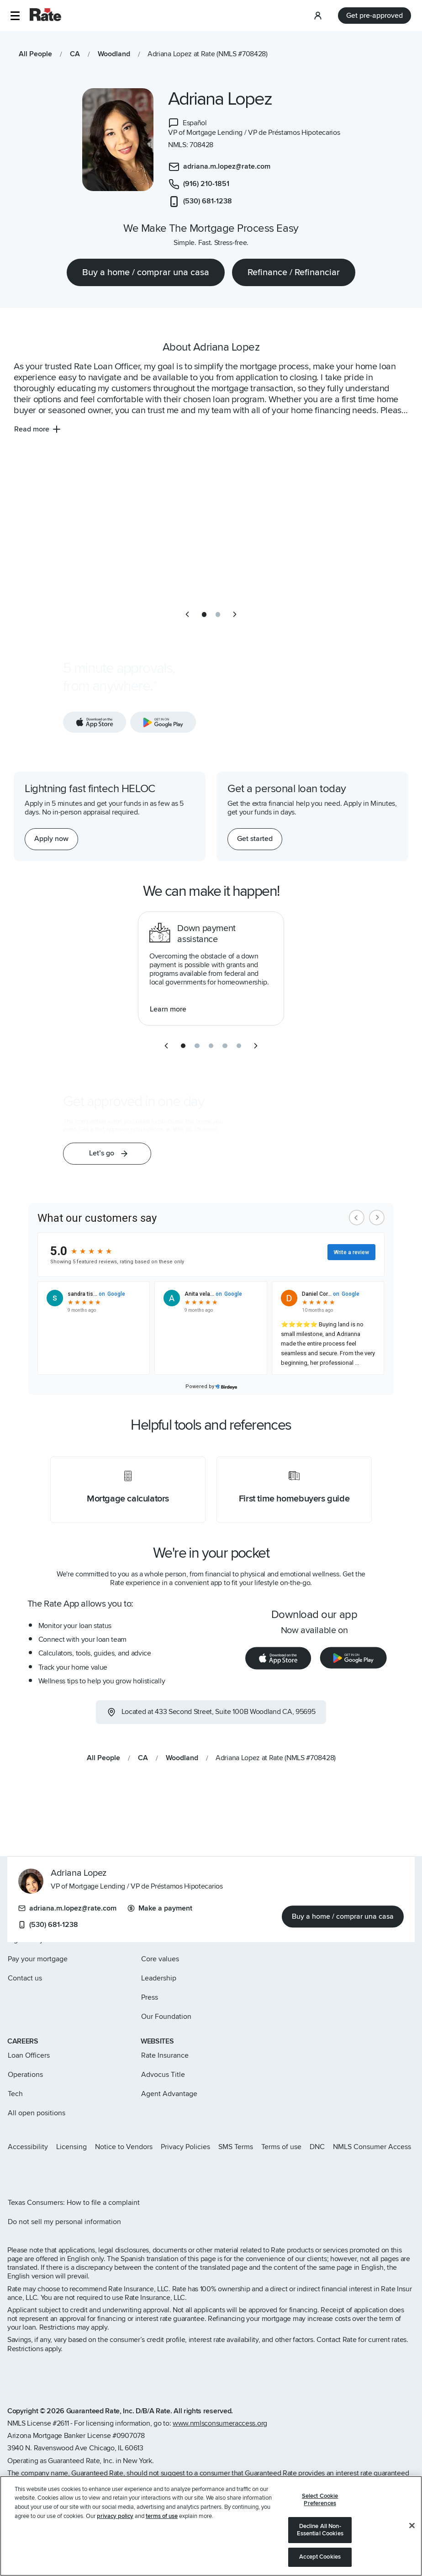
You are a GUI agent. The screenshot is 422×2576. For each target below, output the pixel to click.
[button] (15, 16)
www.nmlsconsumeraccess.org (220, 2423)
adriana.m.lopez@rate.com (67, 1908)
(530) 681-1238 (48, 1925)
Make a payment (159, 1908)
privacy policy (115, 2516)
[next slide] (235, 614)
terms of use (162, 2516)
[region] (211, 2526)
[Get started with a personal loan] (254, 839)
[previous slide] (187, 614)
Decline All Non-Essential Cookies (320, 2530)
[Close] (412, 2526)
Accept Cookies (320, 2556)
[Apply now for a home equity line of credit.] (51, 839)
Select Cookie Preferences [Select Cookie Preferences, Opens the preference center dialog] (320, 2499)
